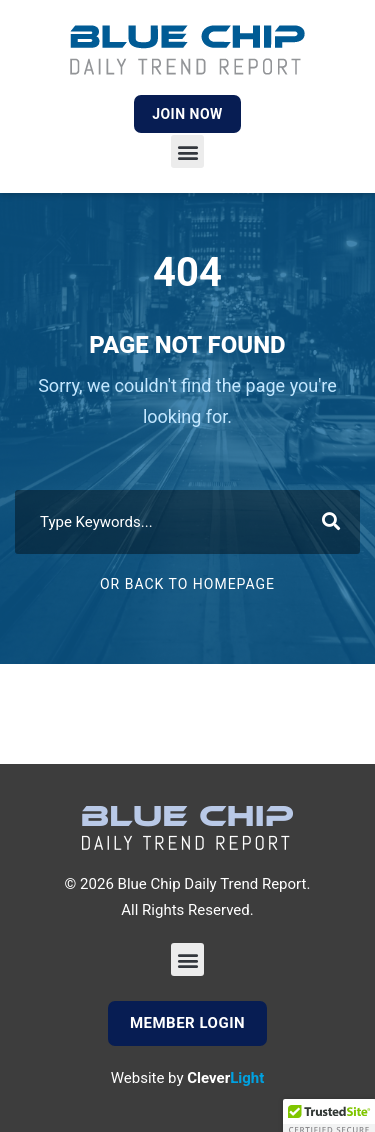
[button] (187, 151)
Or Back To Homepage (187, 584)
